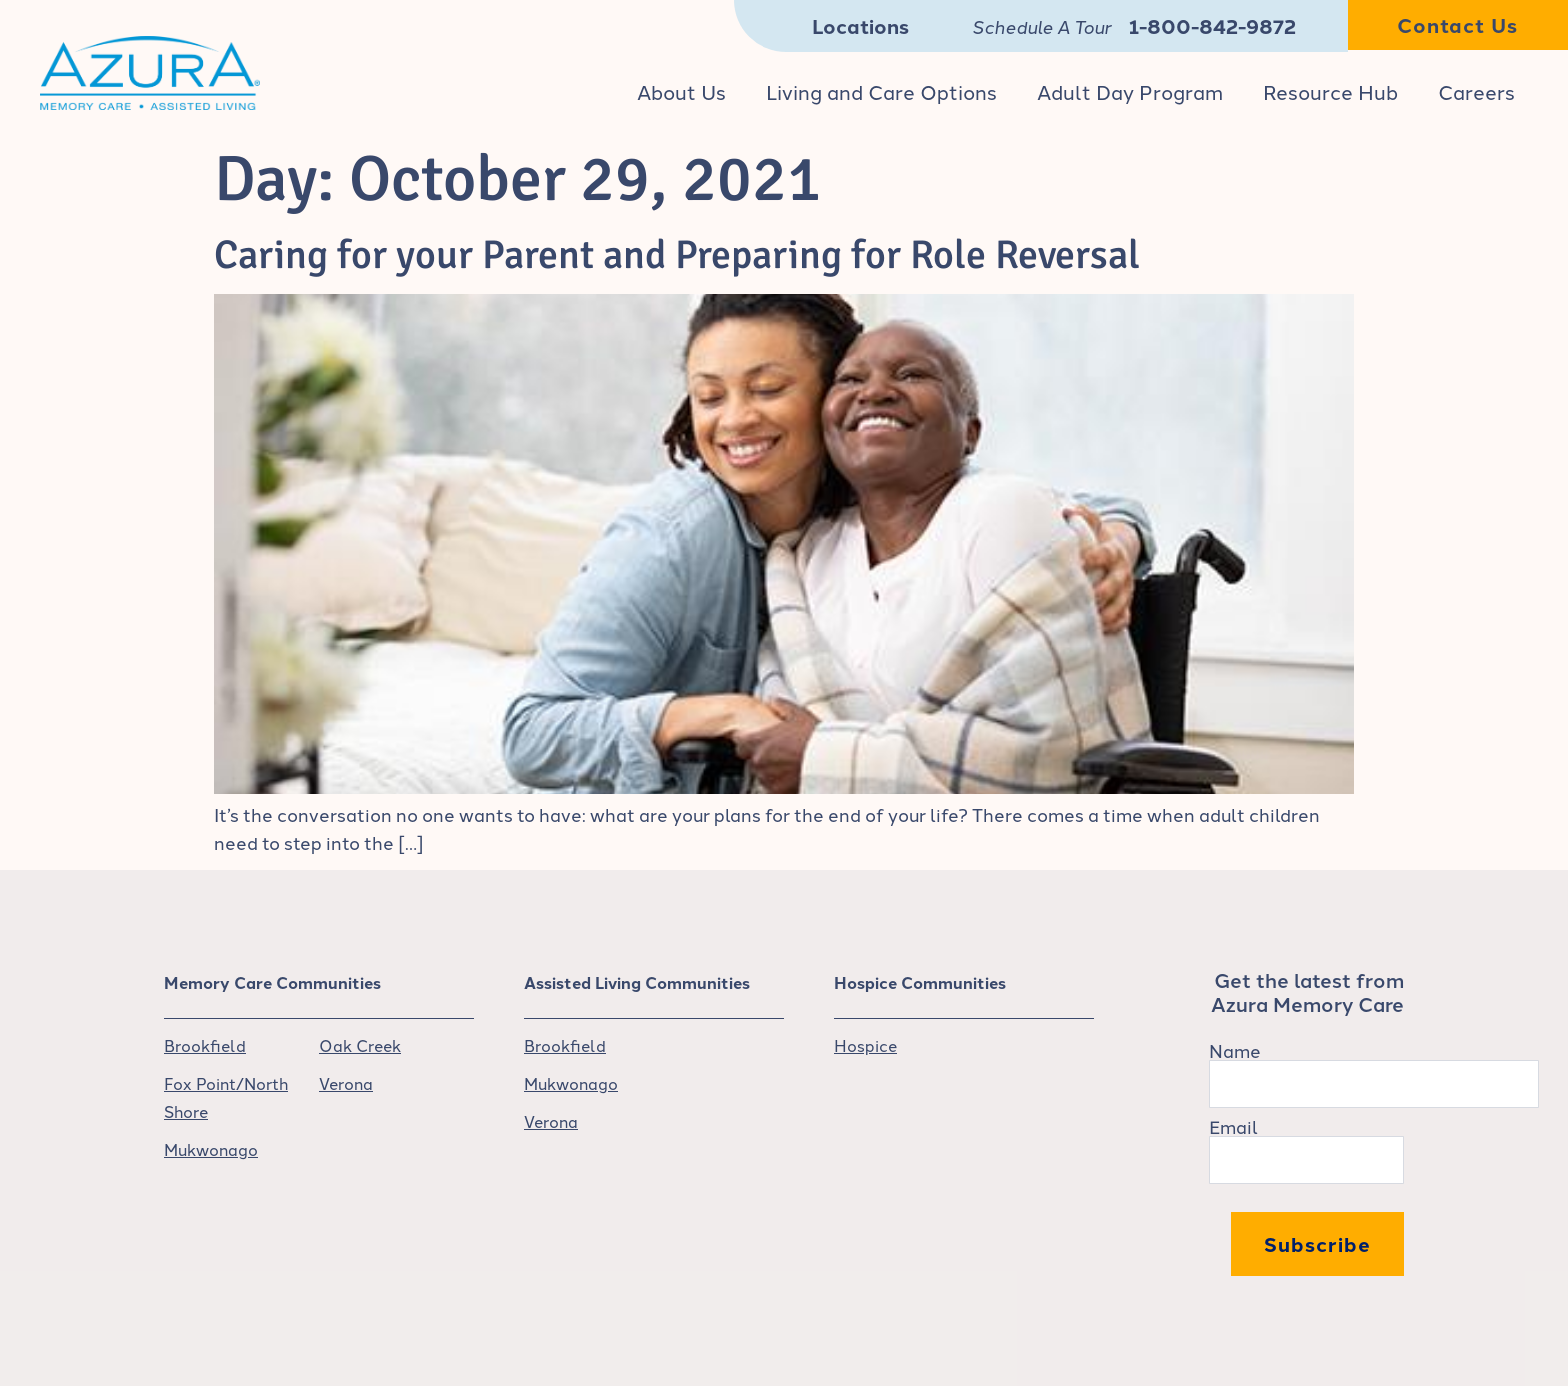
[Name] (1374, 1084)
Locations (860, 25)
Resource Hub (1330, 91)
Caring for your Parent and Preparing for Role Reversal (677, 255)
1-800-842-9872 (1212, 25)
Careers (1476, 91)
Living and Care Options (881, 91)
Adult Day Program (1130, 91)
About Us (681, 91)
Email (1233, 1126)
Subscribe (1317, 1243)
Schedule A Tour (1041, 26)
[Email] (1306, 1160)
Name (1235, 1050)
